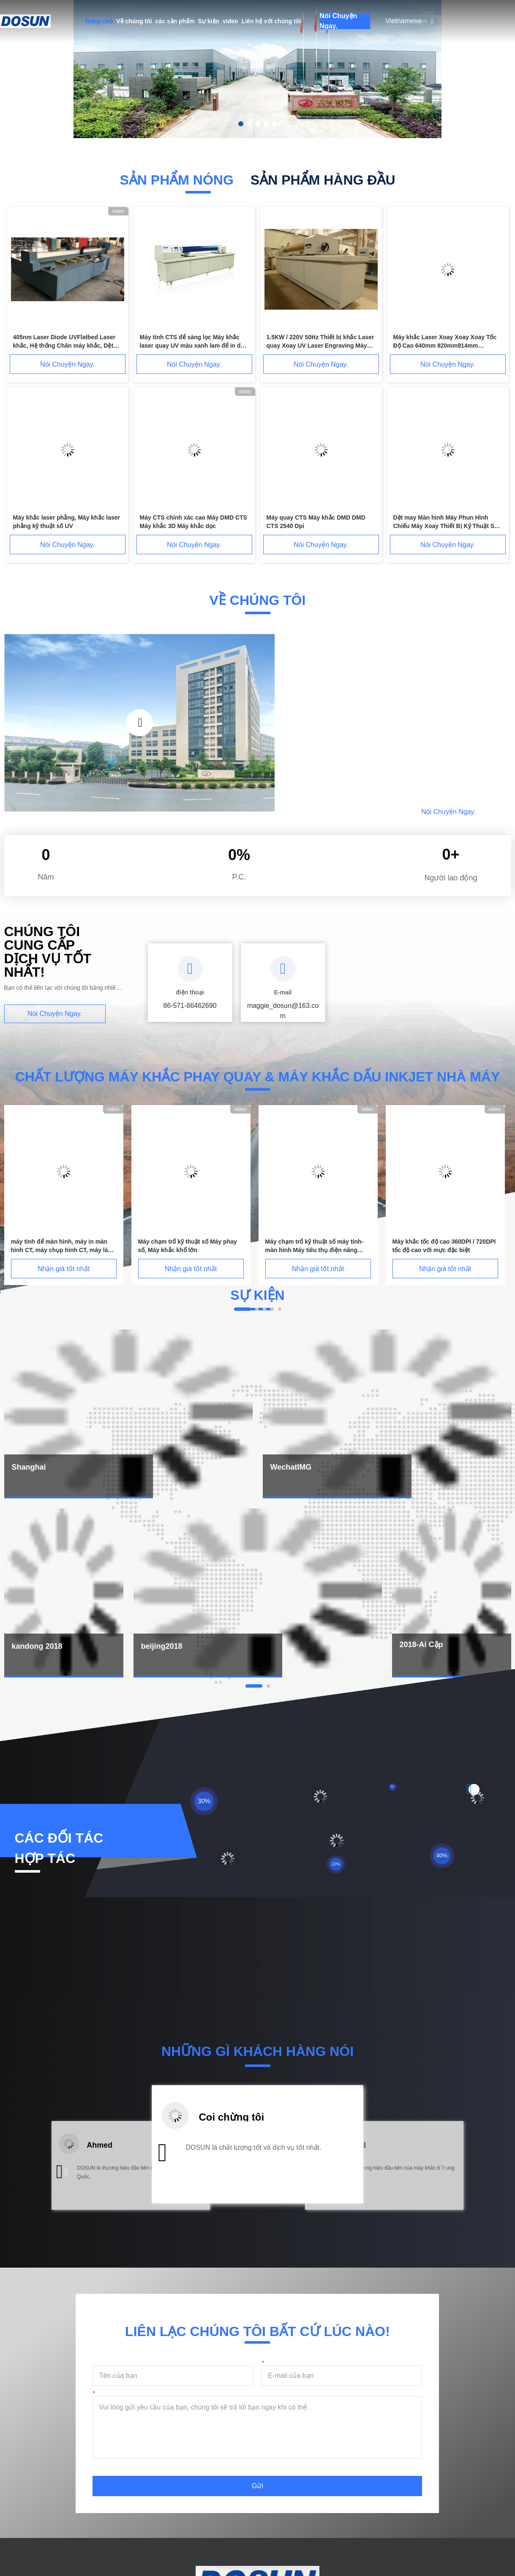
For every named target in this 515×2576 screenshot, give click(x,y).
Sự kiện (208, 21)
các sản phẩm (175, 21)
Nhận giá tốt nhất (64, 1268)
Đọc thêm (356, 811)
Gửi (257, 2485)
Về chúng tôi (134, 21)
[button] (66, 2172)
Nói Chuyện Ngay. (338, 21)
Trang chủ (98, 21)
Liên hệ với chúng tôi (271, 21)
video (230, 21)
